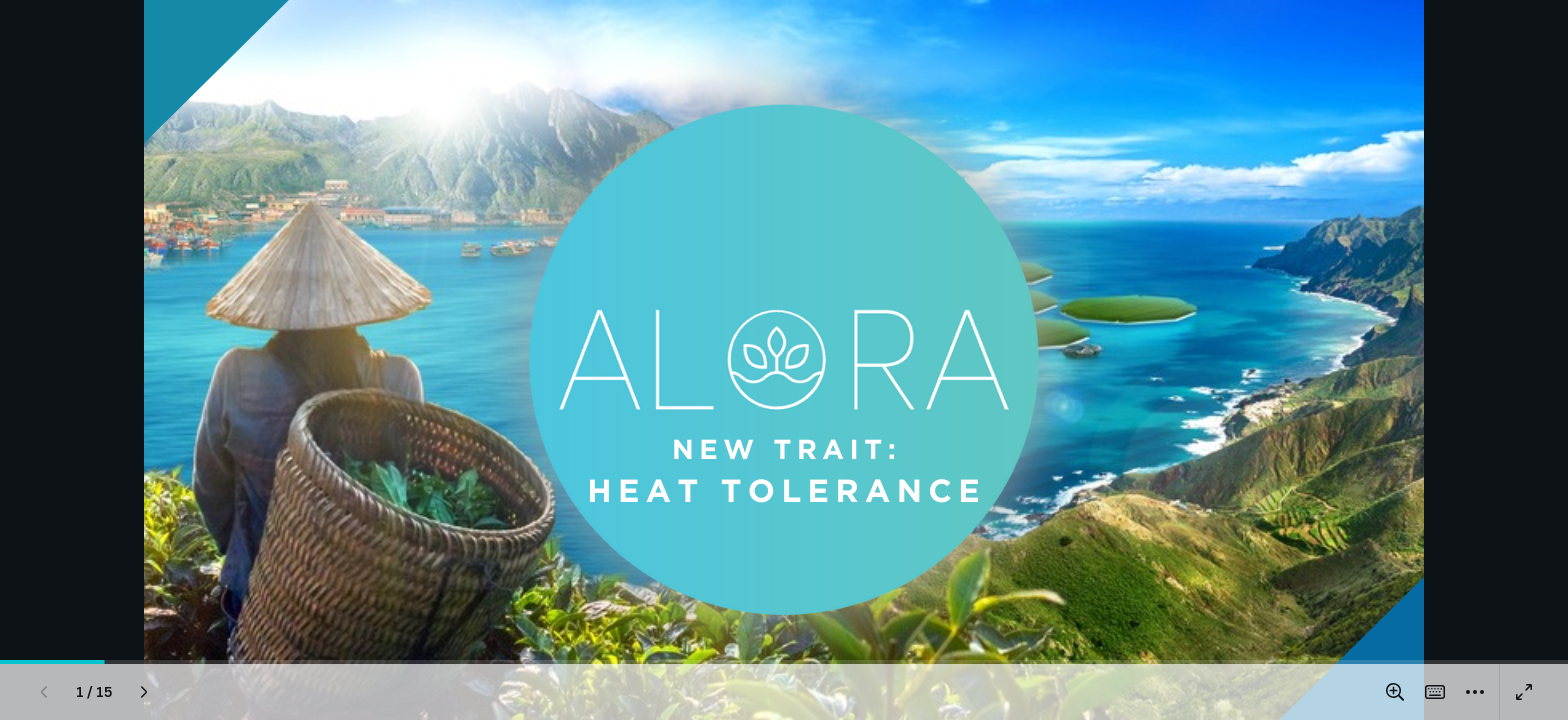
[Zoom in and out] (1395, 692)
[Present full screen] (1524, 692)
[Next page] (144, 692)
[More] (1475, 692)
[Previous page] (44, 692)
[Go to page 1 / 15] (94, 692)
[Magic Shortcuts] (1435, 692)
